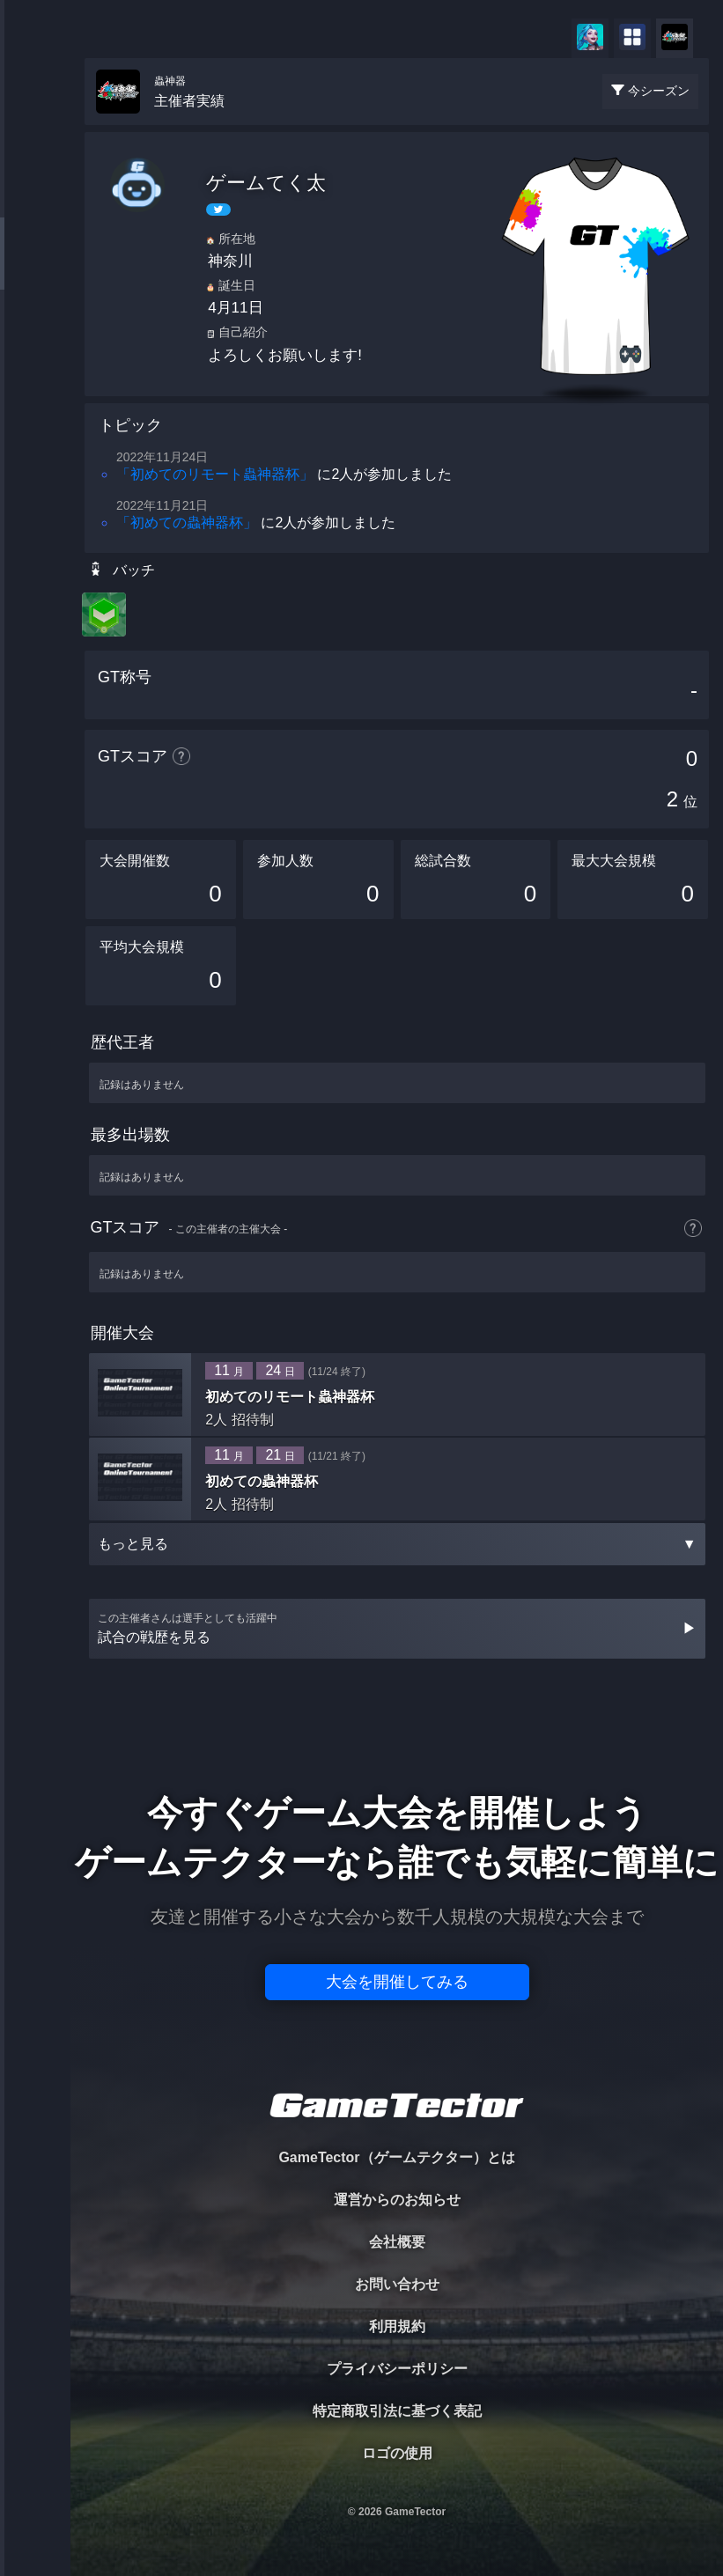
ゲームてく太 (266, 183)
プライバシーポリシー (397, 2368)
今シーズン (659, 91)
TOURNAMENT (35, 125)
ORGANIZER (35, 269)
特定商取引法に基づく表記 (397, 2410)
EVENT (35, 413)
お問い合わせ (397, 2284)
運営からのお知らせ (397, 2199)
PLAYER (35, 197)
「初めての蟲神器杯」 (186, 522)
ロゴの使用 (397, 2453)
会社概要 (397, 2241)
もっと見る (397, 1543)
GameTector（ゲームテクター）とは (396, 2157)
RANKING (35, 341)
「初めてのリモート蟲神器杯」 (215, 474)
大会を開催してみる (397, 1982)
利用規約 (397, 2326)
